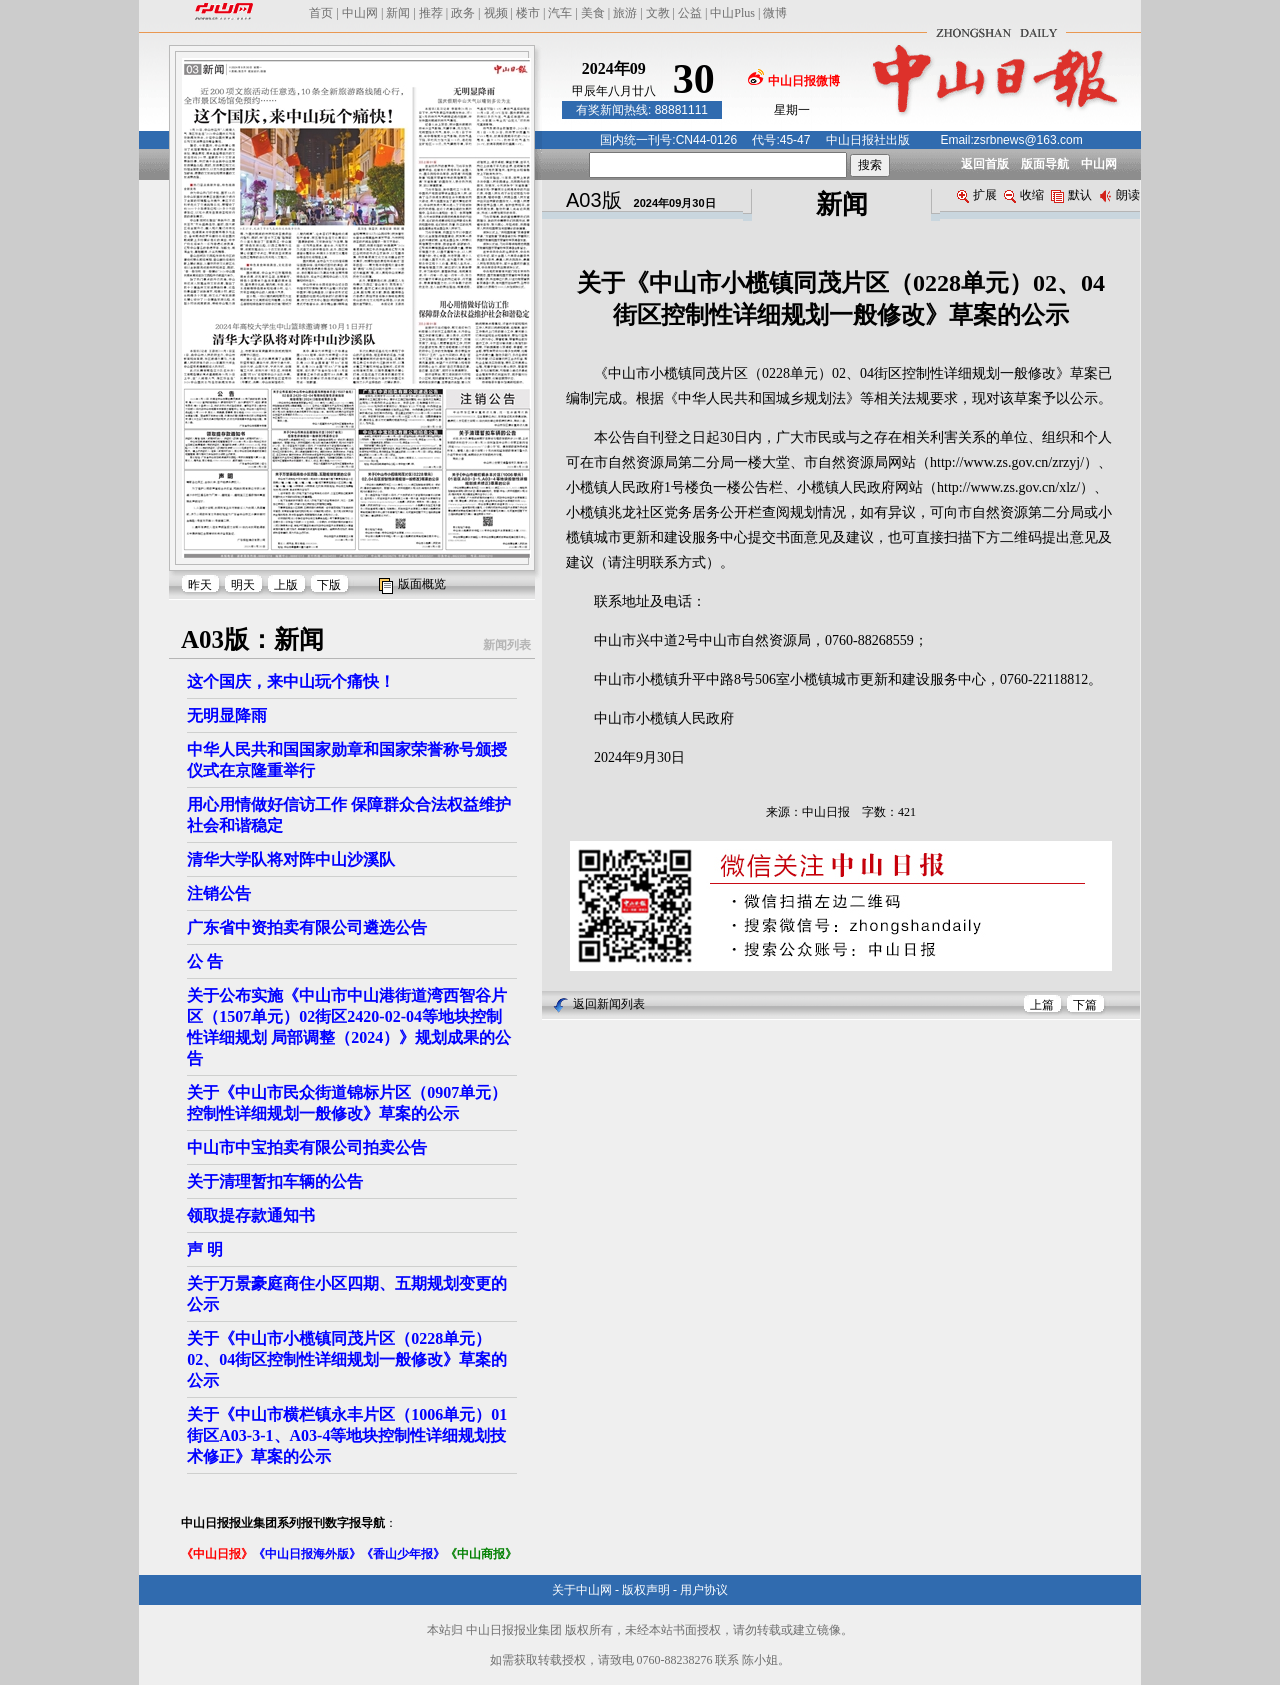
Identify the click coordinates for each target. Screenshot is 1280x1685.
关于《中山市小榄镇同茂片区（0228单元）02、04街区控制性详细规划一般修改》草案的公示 (347, 1359)
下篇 (1085, 1005)
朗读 (1119, 195)
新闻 (398, 13)
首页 (321, 13)
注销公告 (219, 893)
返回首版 (985, 164)
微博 (775, 13)
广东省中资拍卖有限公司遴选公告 (307, 927)
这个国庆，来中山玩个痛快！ (291, 681)
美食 (593, 13)
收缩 (1024, 195)
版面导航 (1045, 164)
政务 (463, 13)
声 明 (205, 1249)
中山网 (360, 13)
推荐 (431, 13)
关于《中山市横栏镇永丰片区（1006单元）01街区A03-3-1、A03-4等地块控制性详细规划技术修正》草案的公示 (347, 1435)
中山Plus (732, 13)
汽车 (560, 13)
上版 (286, 585)
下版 (329, 585)
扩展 (977, 195)
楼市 (528, 13)
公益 (690, 13)
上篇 (1042, 1005)
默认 (1071, 195)
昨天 (200, 585)
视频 (496, 13)
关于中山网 (582, 1590)
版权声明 (646, 1590)
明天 (243, 585)
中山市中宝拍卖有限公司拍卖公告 (307, 1147)
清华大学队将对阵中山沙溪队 (291, 859)
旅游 (625, 13)
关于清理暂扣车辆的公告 (275, 1181)
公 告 (205, 961)
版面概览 (422, 584)
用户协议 (704, 1590)
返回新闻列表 (609, 1004)
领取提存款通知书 (251, 1215)
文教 (658, 13)
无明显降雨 (227, 715)
